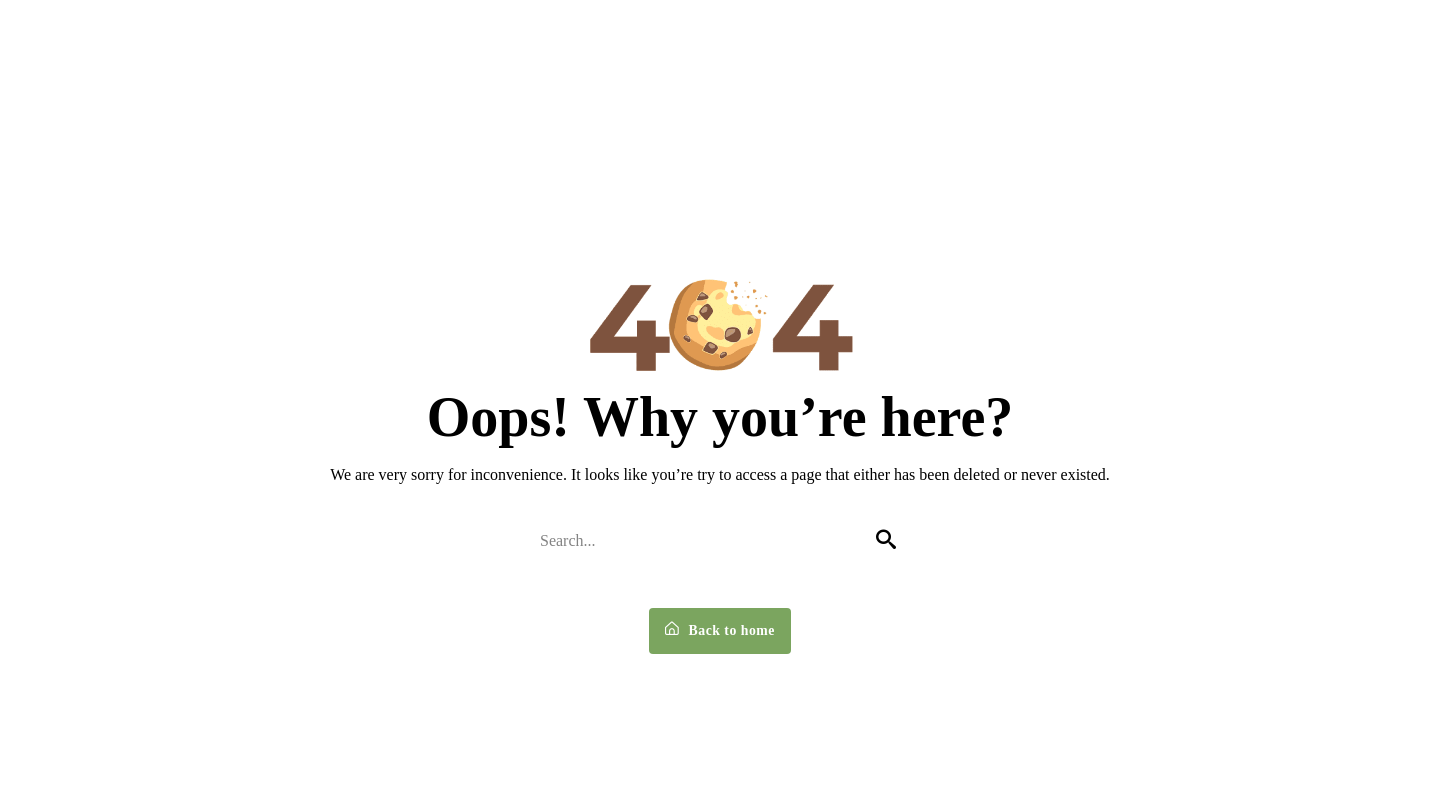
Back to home (719, 631)
